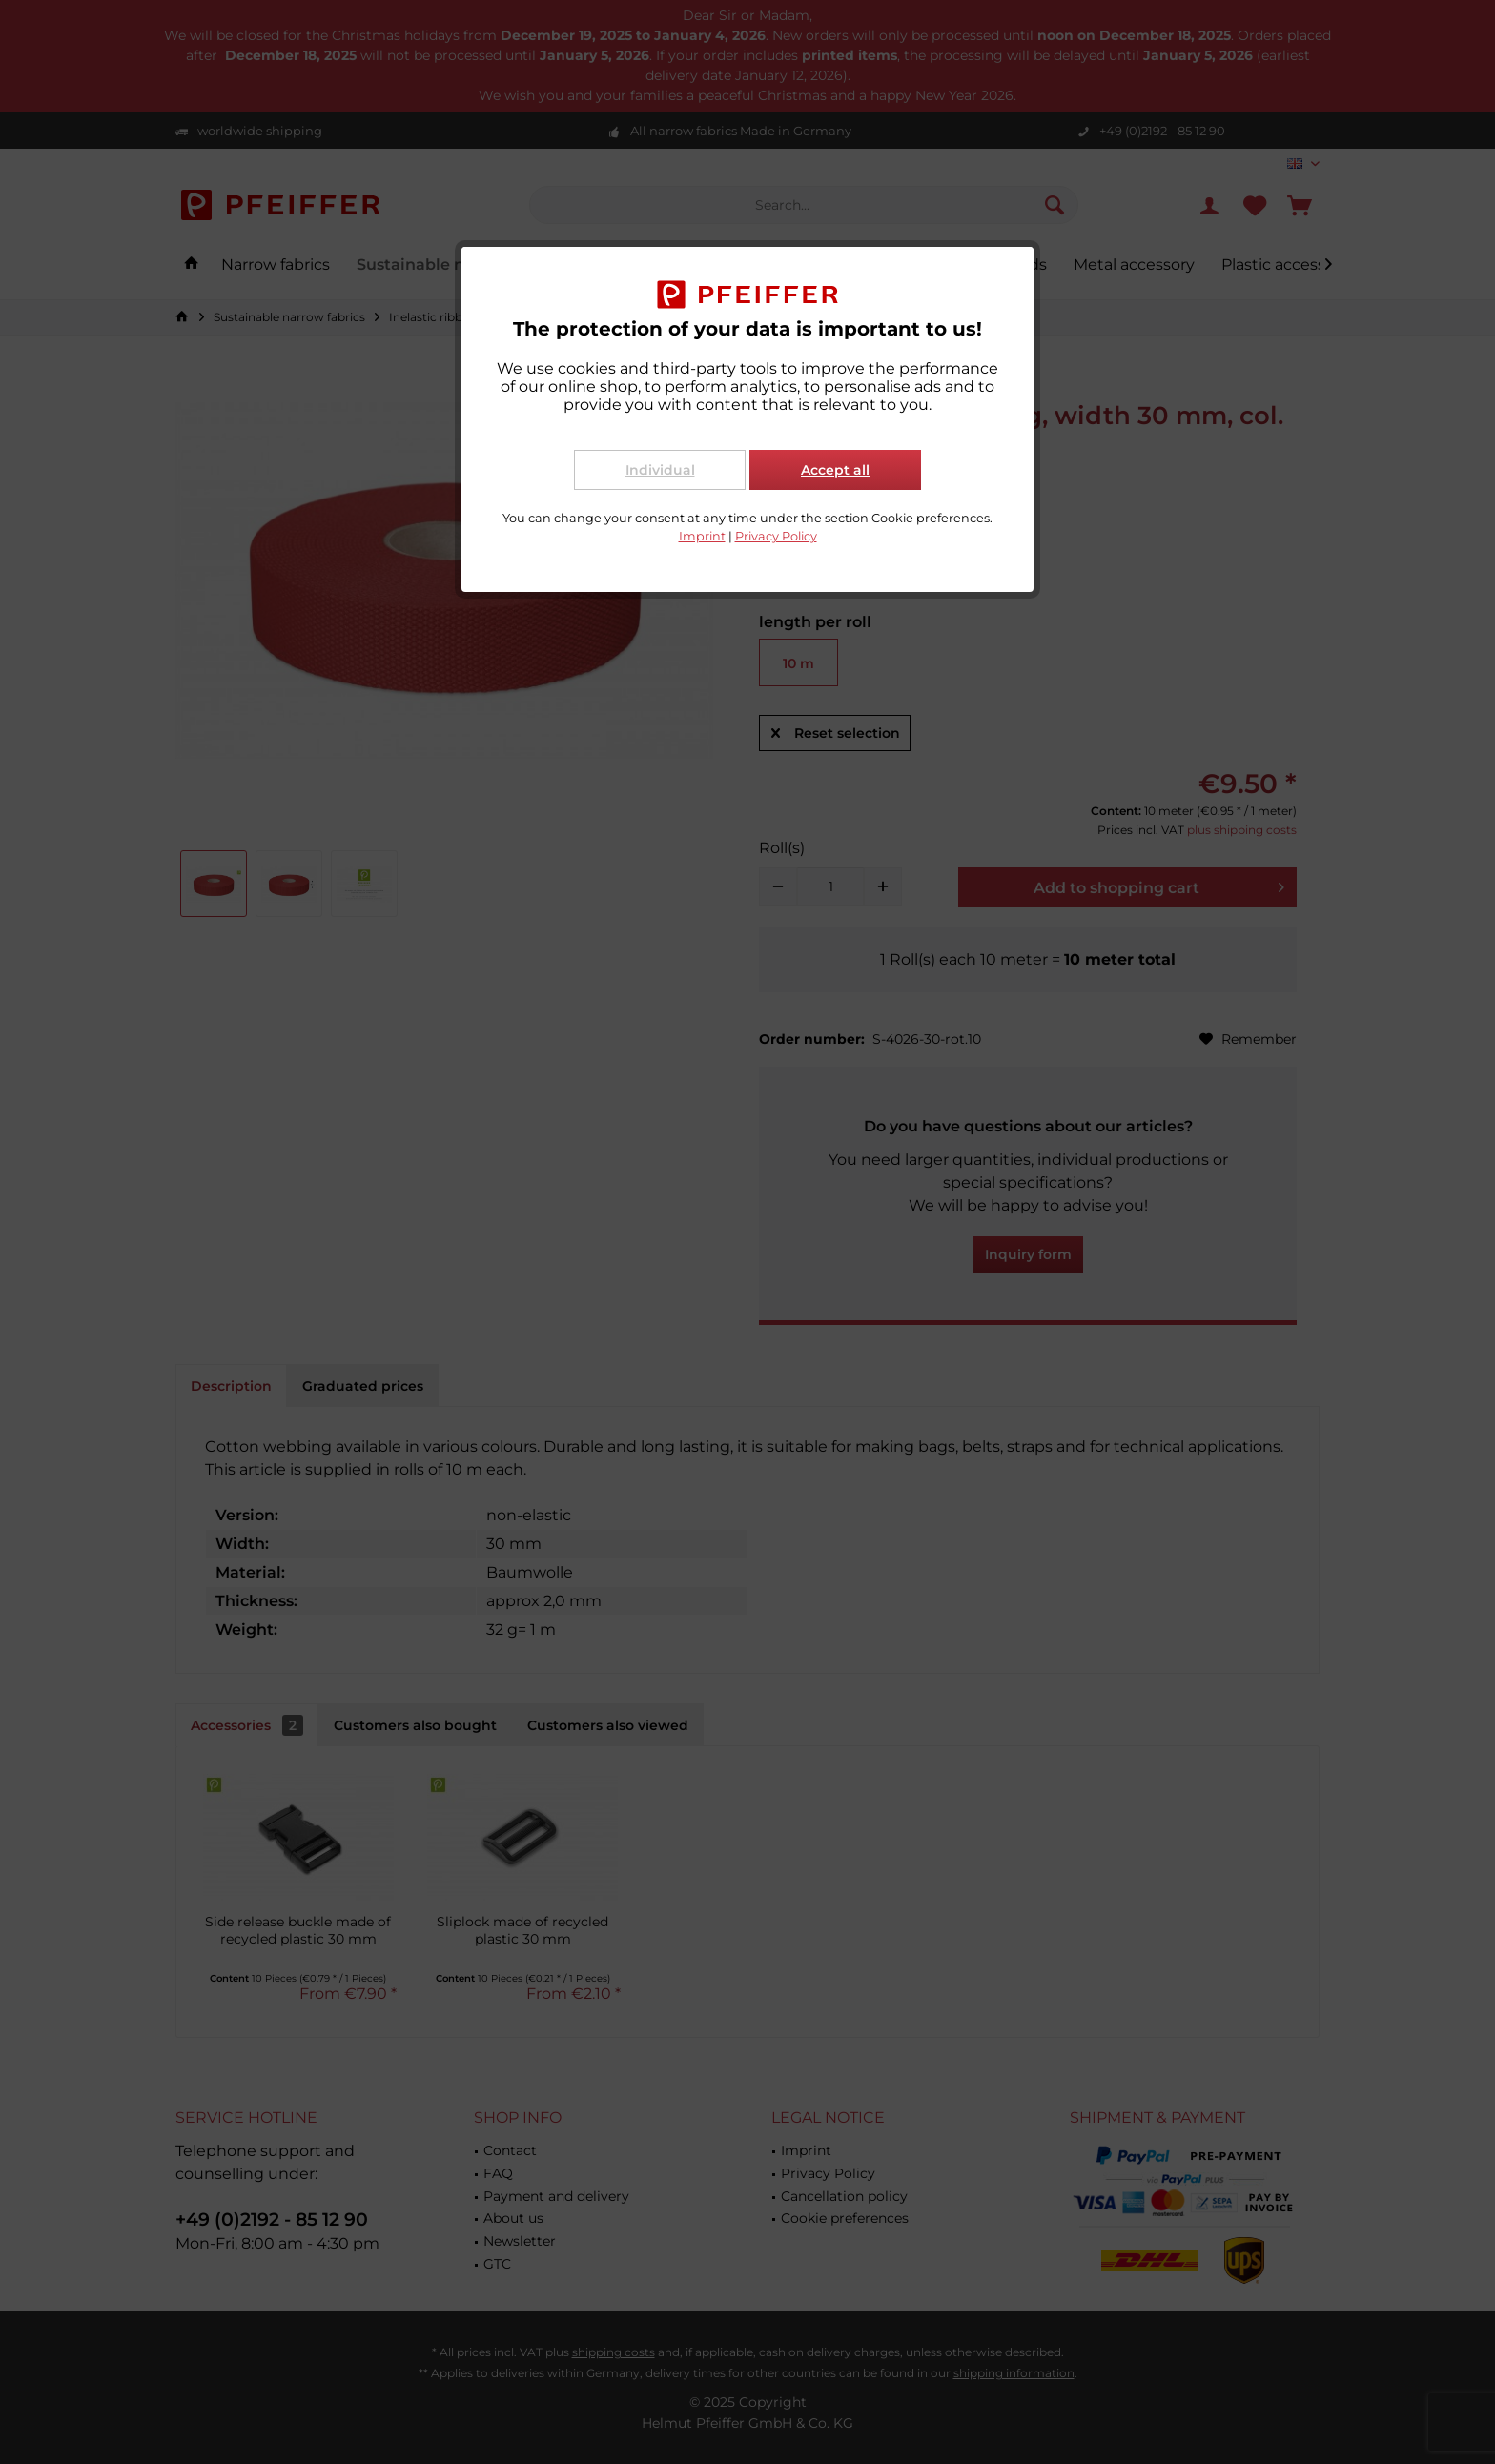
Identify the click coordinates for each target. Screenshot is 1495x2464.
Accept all (835, 470)
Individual (660, 470)
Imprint (702, 536)
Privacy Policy (776, 536)
